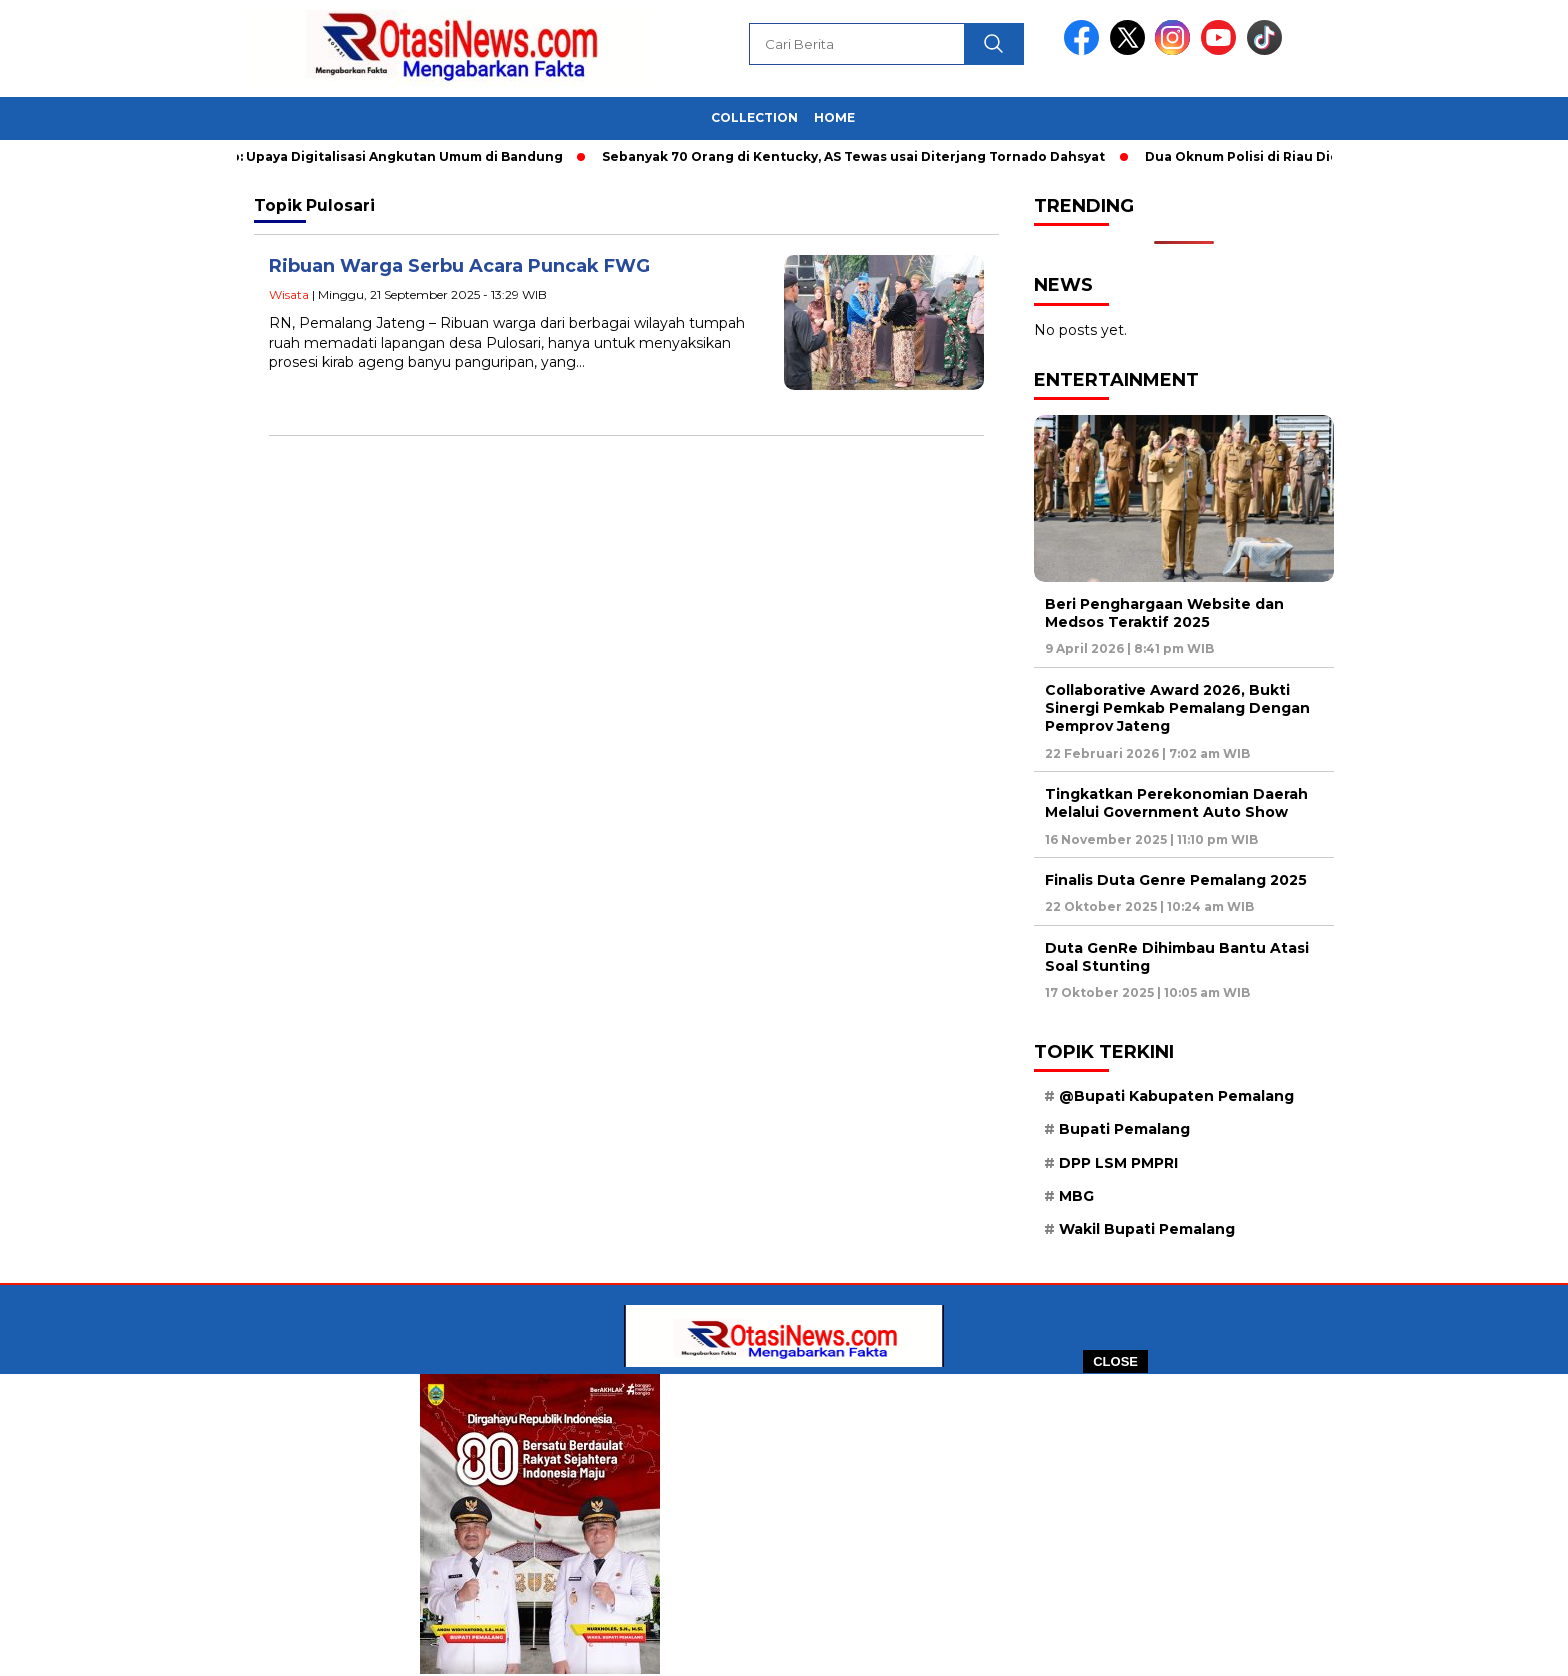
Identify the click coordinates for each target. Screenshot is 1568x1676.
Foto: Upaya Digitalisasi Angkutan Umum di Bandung (391, 156)
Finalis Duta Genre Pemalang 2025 (1176, 880)
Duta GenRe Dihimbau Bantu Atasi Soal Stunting (1177, 957)
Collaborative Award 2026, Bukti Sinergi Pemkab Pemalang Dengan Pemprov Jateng (1177, 708)
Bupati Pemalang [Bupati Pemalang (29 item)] (1124, 1129)
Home (834, 117)
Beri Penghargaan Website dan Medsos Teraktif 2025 (1164, 613)
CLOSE (1115, 1361)
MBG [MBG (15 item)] (1076, 1196)
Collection (754, 117)
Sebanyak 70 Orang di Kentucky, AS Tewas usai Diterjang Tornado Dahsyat (859, 156)
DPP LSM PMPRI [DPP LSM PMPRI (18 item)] (1118, 1163)
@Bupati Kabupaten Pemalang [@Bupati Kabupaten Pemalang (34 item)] (1176, 1096)
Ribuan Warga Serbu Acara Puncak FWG (459, 266)
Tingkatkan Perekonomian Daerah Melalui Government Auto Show (1176, 803)
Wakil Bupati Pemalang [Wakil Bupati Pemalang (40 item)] (1147, 1229)
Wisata (289, 294)
